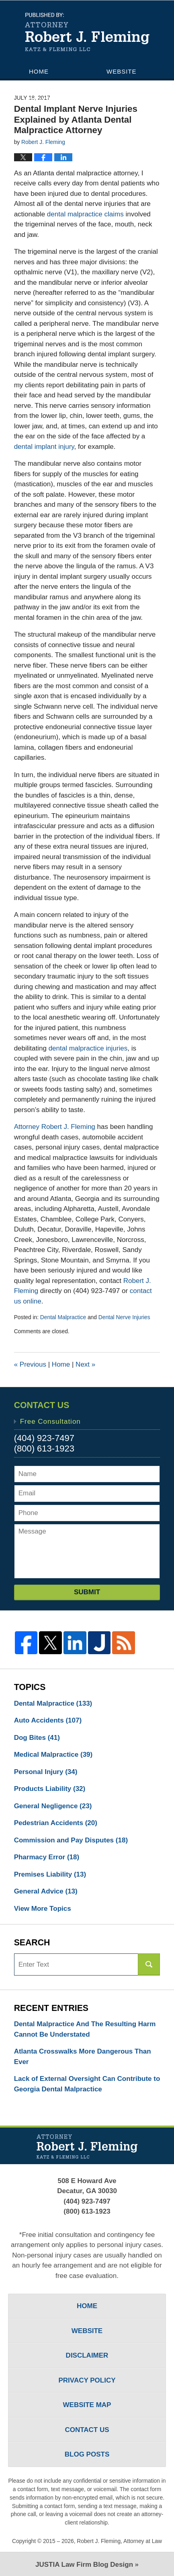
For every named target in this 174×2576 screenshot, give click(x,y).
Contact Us (50, 113)
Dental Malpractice (63, 1317)
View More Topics (42, 1908)
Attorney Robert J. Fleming (54, 1127)
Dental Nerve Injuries (124, 1317)
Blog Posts (87, 2454)
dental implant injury (44, 446)
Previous (30, 1364)
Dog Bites (37, 1737)
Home (39, 71)
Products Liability (50, 1789)
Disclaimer (87, 2355)
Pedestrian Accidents (55, 1823)
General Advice (46, 1891)
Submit (87, 1592)
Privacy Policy (86, 2380)
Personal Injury (46, 1772)
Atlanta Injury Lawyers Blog (87, 31)
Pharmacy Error (47, 1857)
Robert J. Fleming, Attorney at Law (119, 2541)
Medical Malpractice (53, 1754)
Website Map (87, 2405)
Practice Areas (58, 99)
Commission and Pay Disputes (71, 1840)
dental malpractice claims (85, 214)
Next (85, 1364)
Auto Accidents (48, 1720)
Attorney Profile (62, 85)
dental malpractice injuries (88, 1048)
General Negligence (53, 1806)
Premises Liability (50, 1874)
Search (149, 1964)
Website (121, 71)
